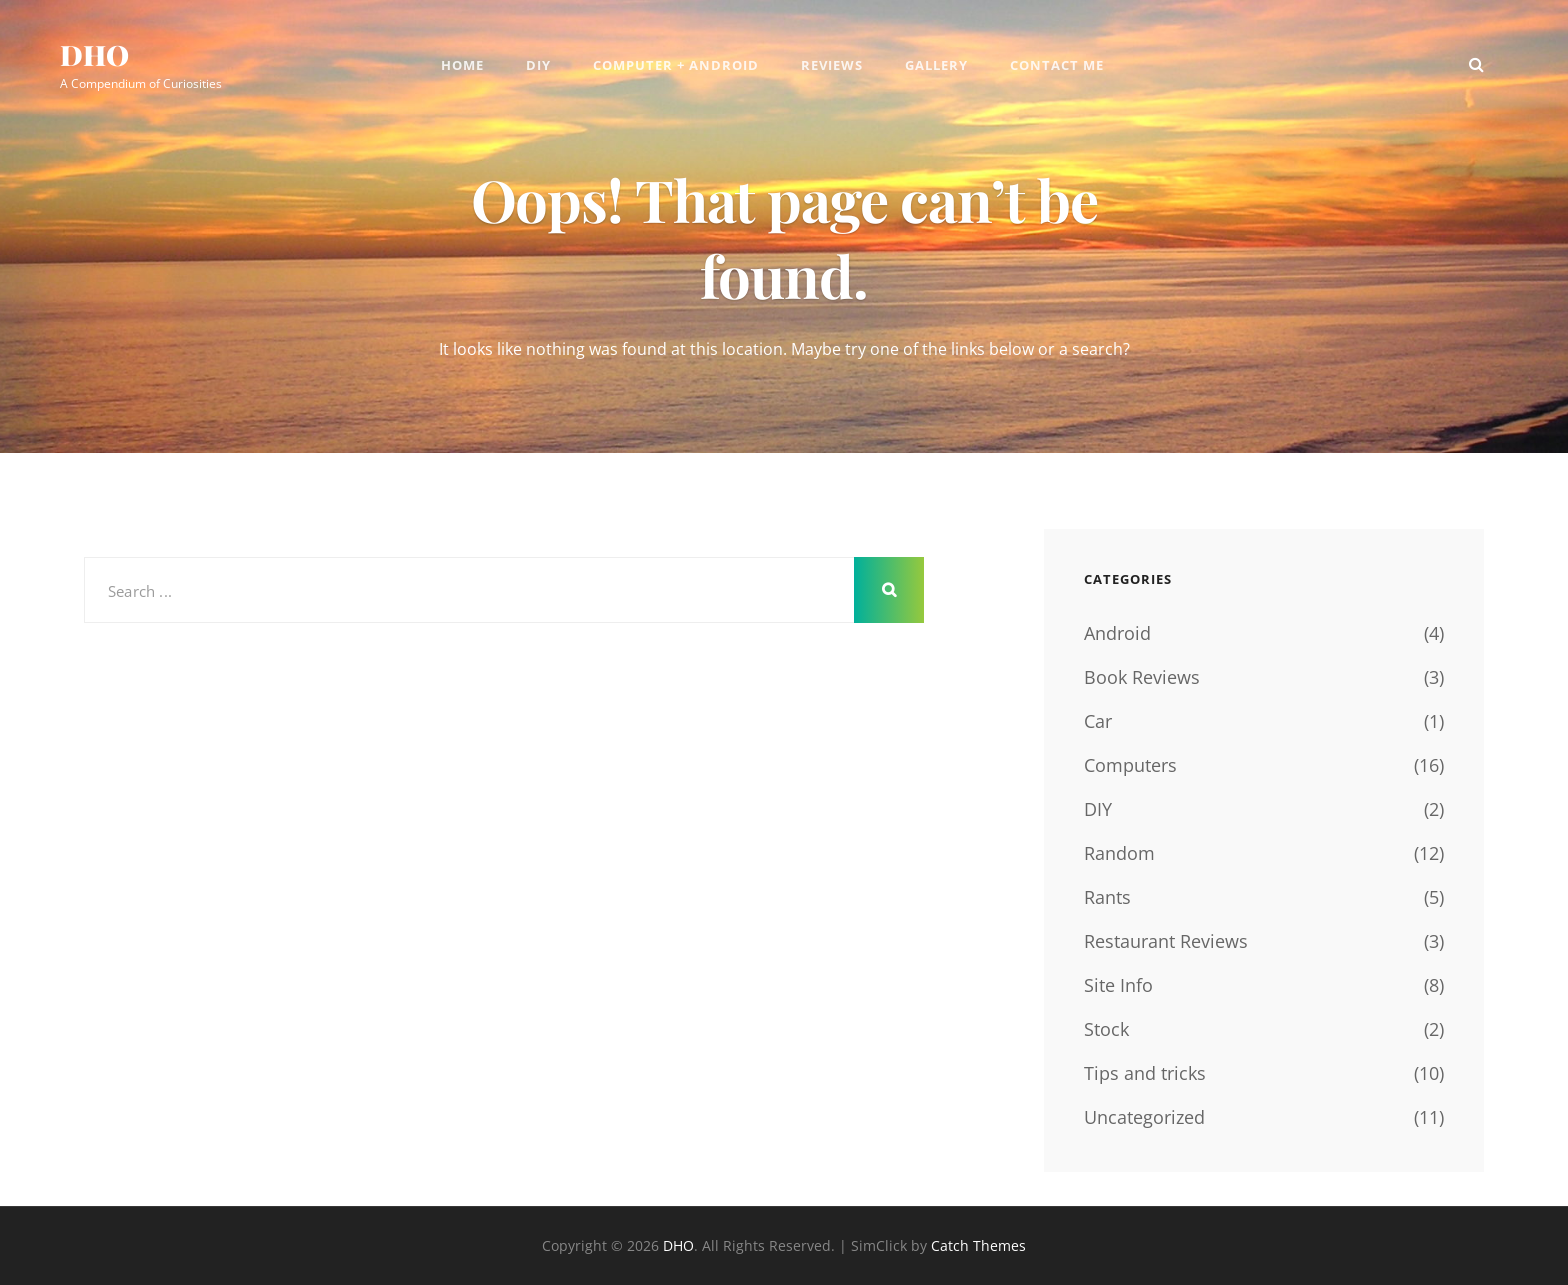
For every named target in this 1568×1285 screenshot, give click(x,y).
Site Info (1118, 985)
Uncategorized (1144, 1117)
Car (1098, 721)
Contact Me (1057, 65)
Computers (1130, 765)
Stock (1106, 1029)
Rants (1107, 897)
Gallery (936, 65)
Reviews (832, 65)
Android (1117, 633)
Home (462, 65)
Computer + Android (676, 65)
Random (1119, 853)
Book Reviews (1142, 677)
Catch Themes (978, 1245)
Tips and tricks (1145, 1073)
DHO (94, 54)
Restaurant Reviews (1166, 941)
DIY (538, 65)
